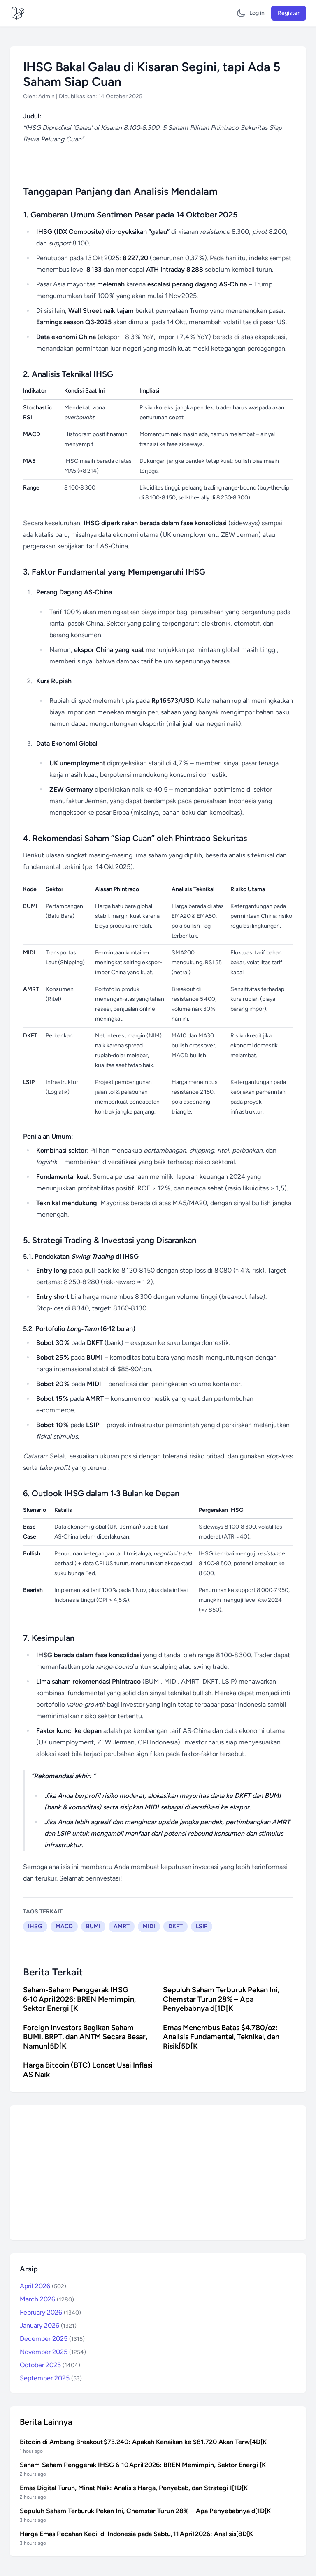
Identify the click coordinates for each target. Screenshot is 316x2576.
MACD (64, 1926)
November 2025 (53, 2352)
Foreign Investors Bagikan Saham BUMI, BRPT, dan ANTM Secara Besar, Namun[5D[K (85, 2037)
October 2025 (50, 2365)
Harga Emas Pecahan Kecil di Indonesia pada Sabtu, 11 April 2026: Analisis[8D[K (136, 2534)
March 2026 (47, 2299)
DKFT (175, 1926)
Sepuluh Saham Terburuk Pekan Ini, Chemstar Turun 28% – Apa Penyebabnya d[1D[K (221, 1999)
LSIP (201, 1926)
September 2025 (51, 2378)
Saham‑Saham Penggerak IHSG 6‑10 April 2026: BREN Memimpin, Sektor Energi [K (79, 1999)
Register (289, 12)
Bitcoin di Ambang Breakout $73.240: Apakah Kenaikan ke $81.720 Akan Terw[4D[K (143, 2442)
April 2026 (43, 2286)
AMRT (122, 1926)
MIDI (149, 1926)
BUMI (93, 1926)
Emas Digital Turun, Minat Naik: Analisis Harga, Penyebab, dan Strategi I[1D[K (134, 2488)
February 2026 (50, 2312)
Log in (257, 12)
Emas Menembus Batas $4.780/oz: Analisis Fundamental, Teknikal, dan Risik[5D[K (221, 2037)
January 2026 (48, 2325)
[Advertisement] (158, 2172)
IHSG (35, 1926)
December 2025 (52, 2339)
